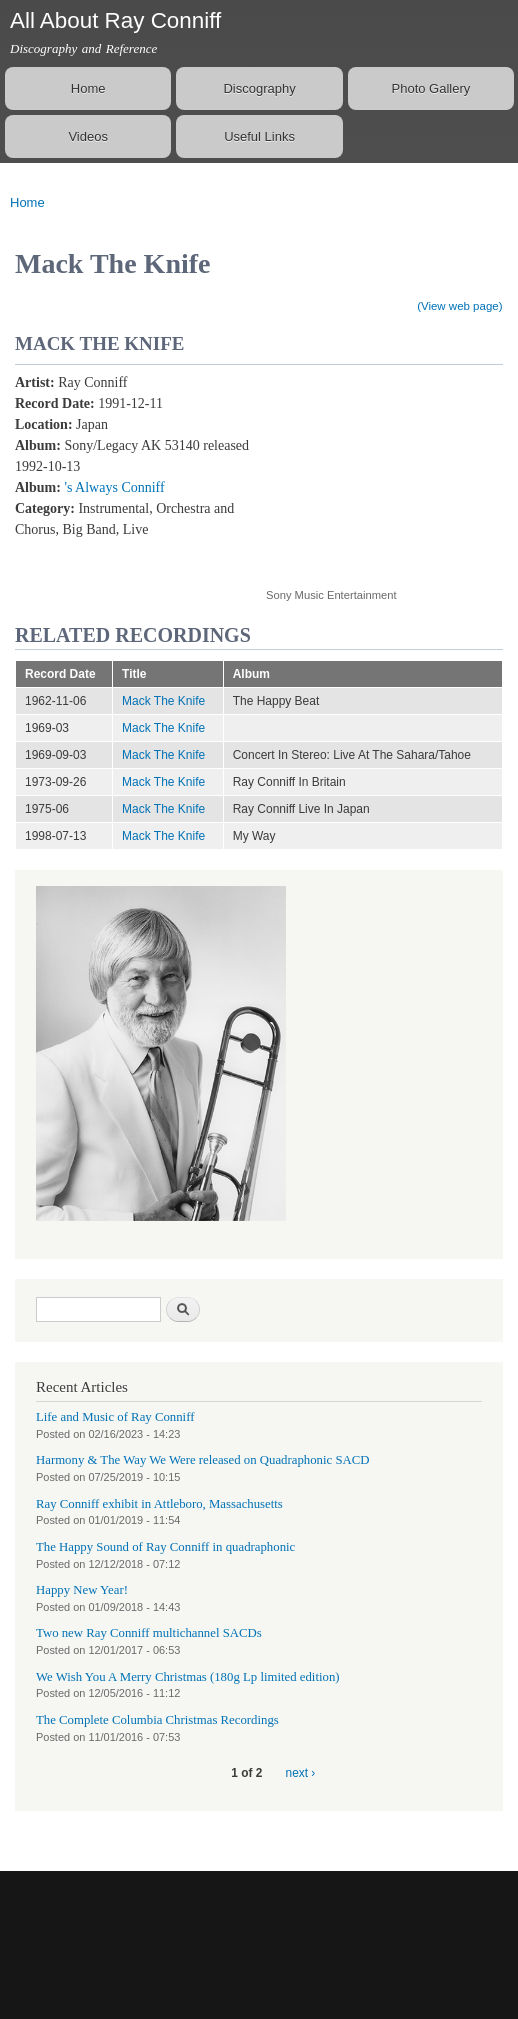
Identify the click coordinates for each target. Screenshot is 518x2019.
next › (301, 1773)
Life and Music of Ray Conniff (115, 1417)
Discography (259, 88)
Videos (88, 136)
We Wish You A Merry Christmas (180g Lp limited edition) (188, 1677)
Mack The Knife (163, 701)
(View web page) (459, 306)
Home (88, 88)
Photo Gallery (431, 88)
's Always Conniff (114, 487)
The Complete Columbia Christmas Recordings (157, 1720)
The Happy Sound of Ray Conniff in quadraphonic (165, 1547)
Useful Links (259, 136)
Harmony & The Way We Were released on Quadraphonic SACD (203, 1460)
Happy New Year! (82, 1590)
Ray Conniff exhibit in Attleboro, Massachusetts (159, 1504)
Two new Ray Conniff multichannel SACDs (149, 1633)
